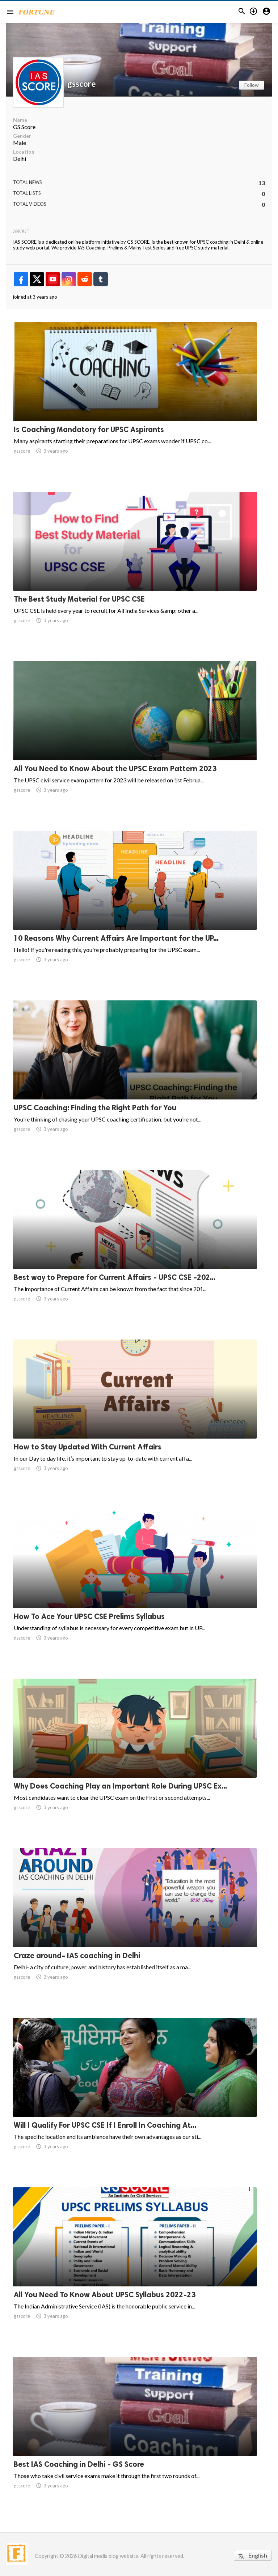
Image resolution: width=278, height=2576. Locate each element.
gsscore (81, 84)
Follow (251, 85)
